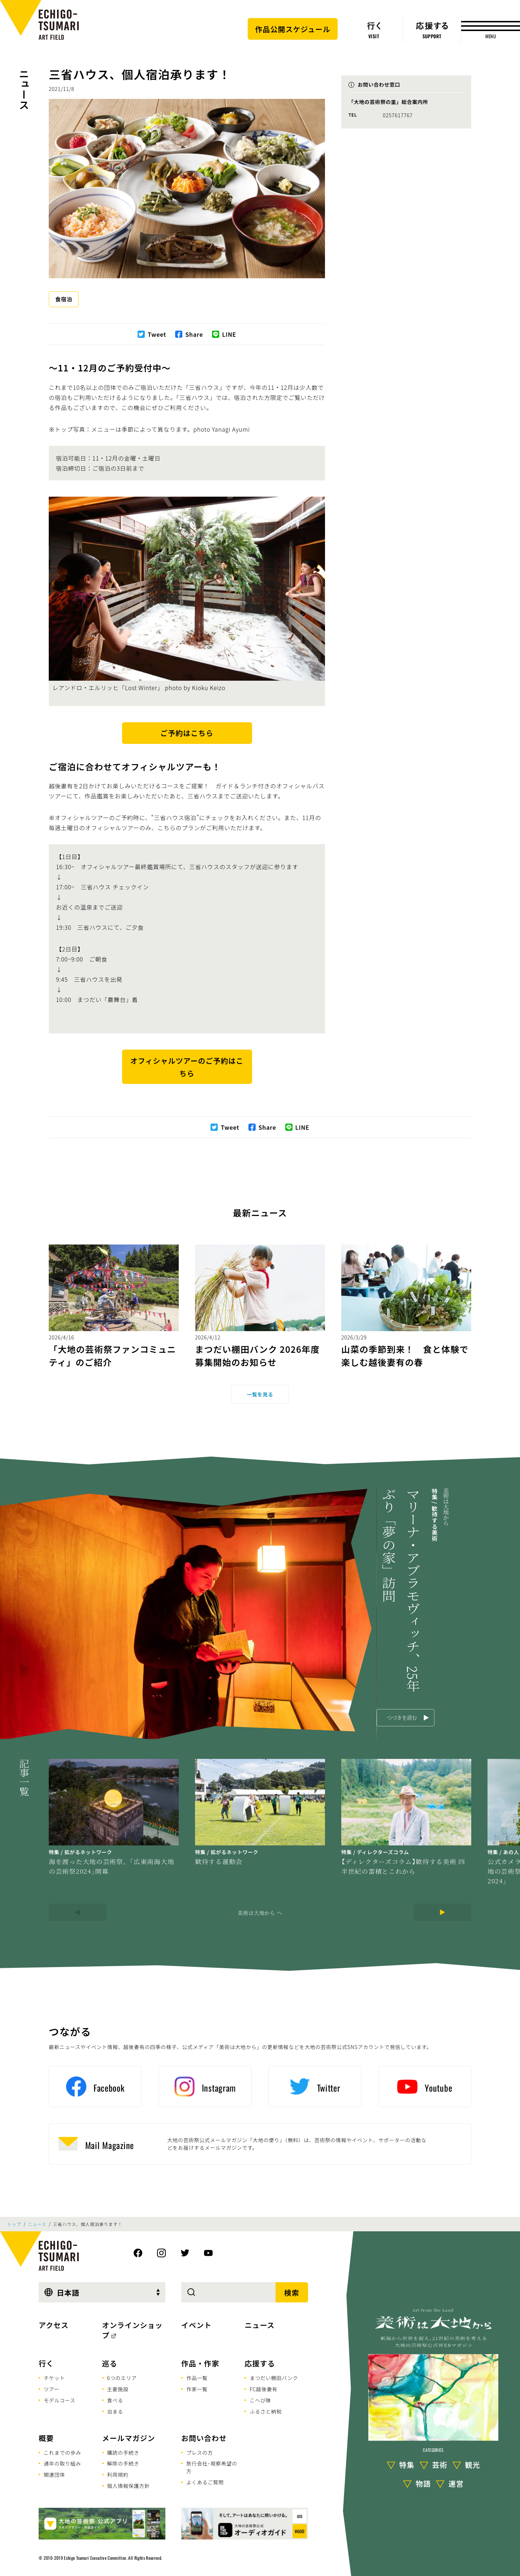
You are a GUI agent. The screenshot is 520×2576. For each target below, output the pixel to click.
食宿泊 (63, 299)
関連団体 (54, 2474)
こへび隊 (260, 2400)
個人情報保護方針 (128, 2485)
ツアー (52, 2389)
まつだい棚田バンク (274, 2377)
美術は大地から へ (260, 1912)
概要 (46, 2438)
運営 (456, 2483)
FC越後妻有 (263, 2389)
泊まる (115, 2411)
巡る (109, 2363)
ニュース (24, 89)
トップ (14, 2224)
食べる (115, 2400)
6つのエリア (122, 2377)
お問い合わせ (204, 2438)
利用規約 (118, 2474)
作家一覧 (197, 2389)
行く (46, 2363)
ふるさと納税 (266, 2411)
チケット (54, 2377)
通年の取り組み (62, 2463)
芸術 (439, 2464)
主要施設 (118, 2389)
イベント (196, 2325)
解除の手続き (123, 2463)
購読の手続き (123, 2452)
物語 (423, 2483)
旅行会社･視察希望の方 (211, 2467)
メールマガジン (128, 2438)
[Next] (442, 1912)
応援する (259, 2363)
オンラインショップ (132, 2330)
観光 (472, 2464)
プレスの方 (199, 2452)
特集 (407, 2464)
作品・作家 (200, 2363)
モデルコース (59, 2400)
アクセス (54, 2325)
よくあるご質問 (205, 2482)
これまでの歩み (62, 2452)
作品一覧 (197, 2377)
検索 (291, 2292)
